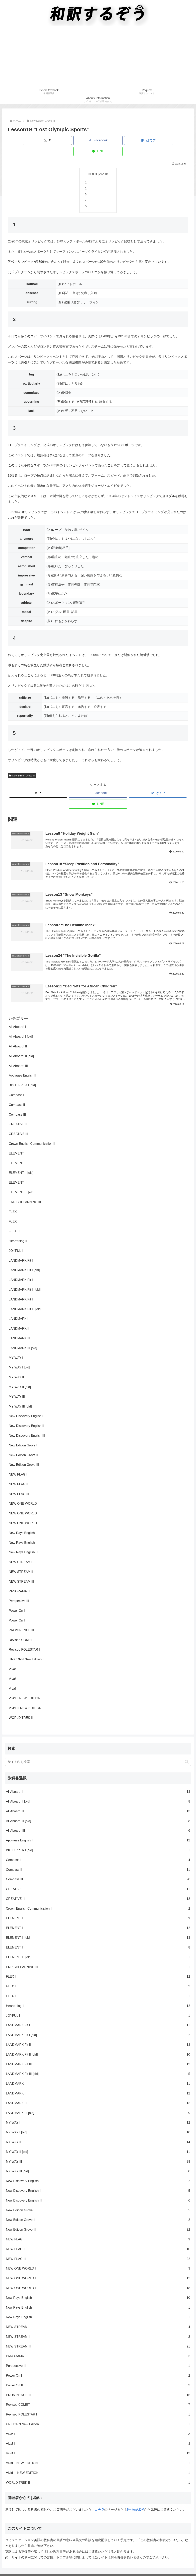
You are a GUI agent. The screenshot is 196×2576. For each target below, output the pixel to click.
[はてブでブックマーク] (113, 140)
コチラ (99, 2493)
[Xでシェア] (52, 140)
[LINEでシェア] (143, 140)
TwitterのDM (135, 2493)
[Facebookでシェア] (83, 140)
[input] (98, 1746)
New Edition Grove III (22, 763)
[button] (186, 1746)
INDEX (92, 163)
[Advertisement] (98, 58)
